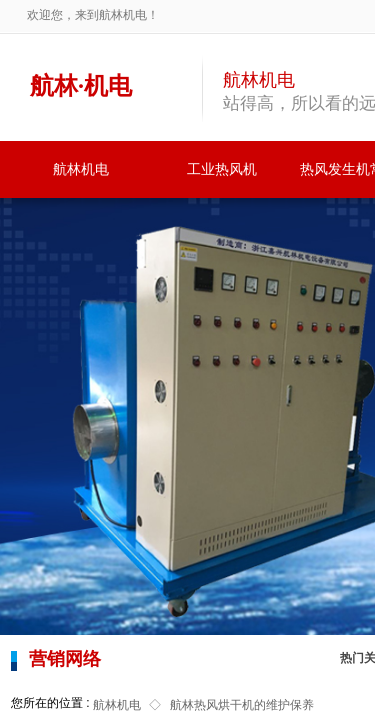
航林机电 (81, 169)
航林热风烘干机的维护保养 (242, 705)
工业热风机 (222, 169)
